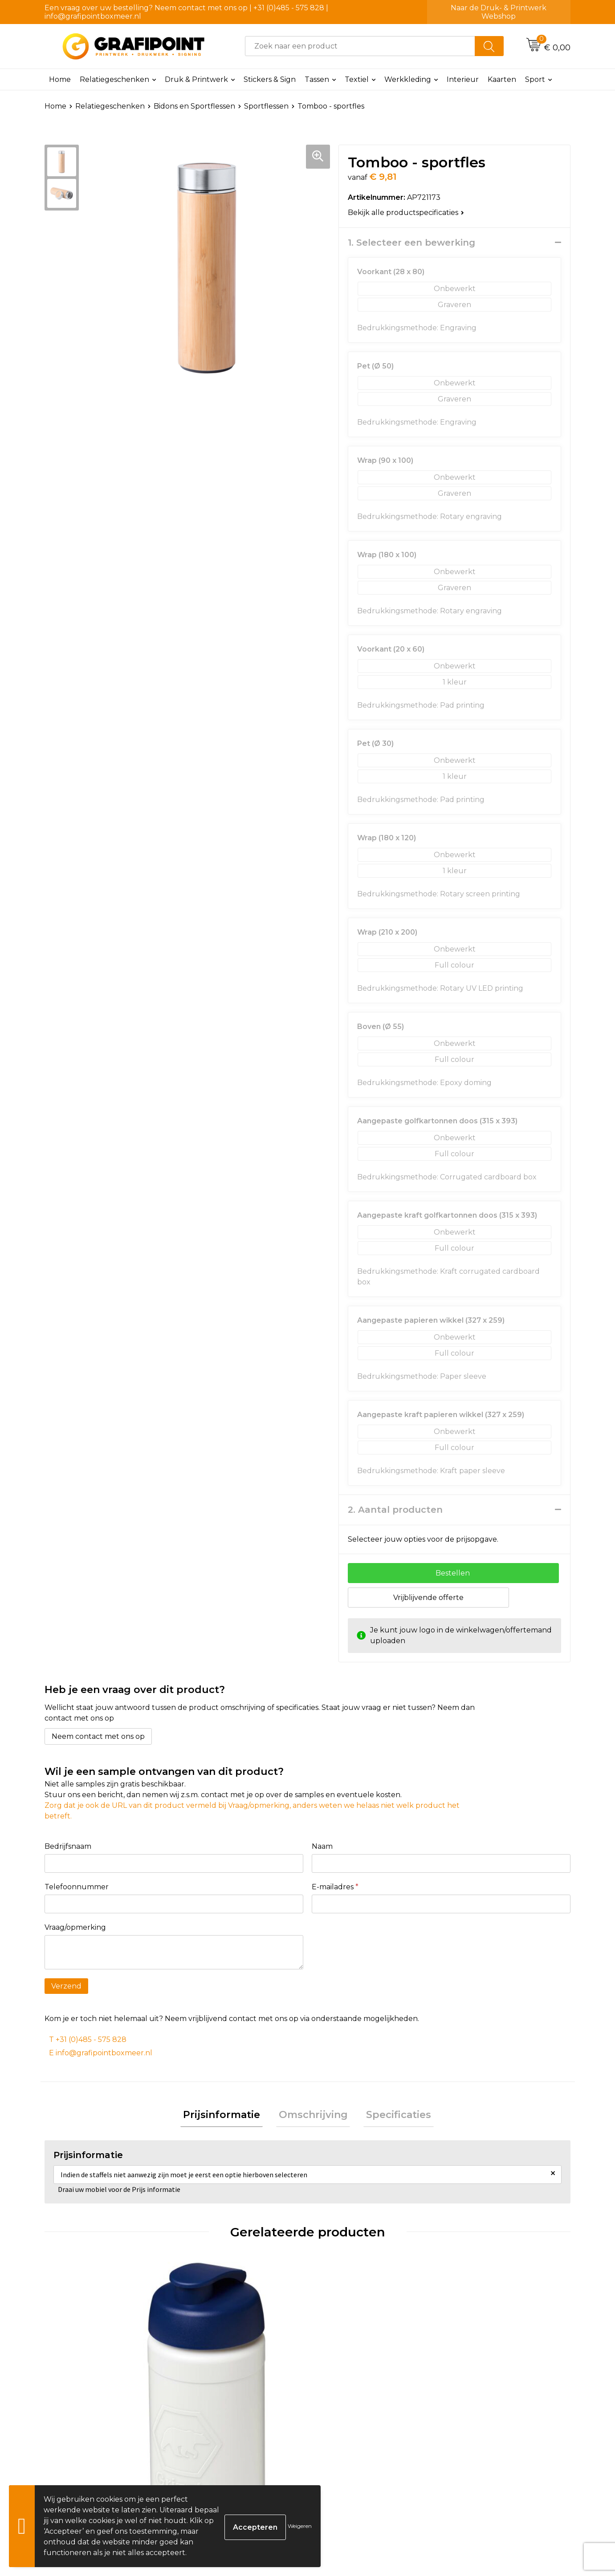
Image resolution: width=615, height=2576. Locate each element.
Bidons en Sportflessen (194, 106)
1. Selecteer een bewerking (411, 242)
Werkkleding (407, 79)
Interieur (463, 79)
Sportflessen (266, 106)
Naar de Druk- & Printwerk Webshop (498, 12)
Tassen (317, 79)
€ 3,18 (341, 2408)
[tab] (226, 2116)
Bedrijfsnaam (68, 1846)
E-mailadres (335, 1887)
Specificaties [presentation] (393, 2116)
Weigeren (300, 2526)
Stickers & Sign (270, 79)
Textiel (357, 79)
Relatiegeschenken (114, 79)
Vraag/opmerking (75, 1927)
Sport (535, 79)
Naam (322, 1846)
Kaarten (502, 79)
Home (60, 79)
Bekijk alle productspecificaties (406, 212)
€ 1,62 (78, 2435)
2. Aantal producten (395, 1509)
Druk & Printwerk (196, 79)
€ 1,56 (209, 2421)
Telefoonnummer (77, 1887)
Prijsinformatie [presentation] (226, 2116)
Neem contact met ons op (98, 1736)
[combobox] (360, 46)
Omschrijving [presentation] (313, 2116)
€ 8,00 (474, 2408)
